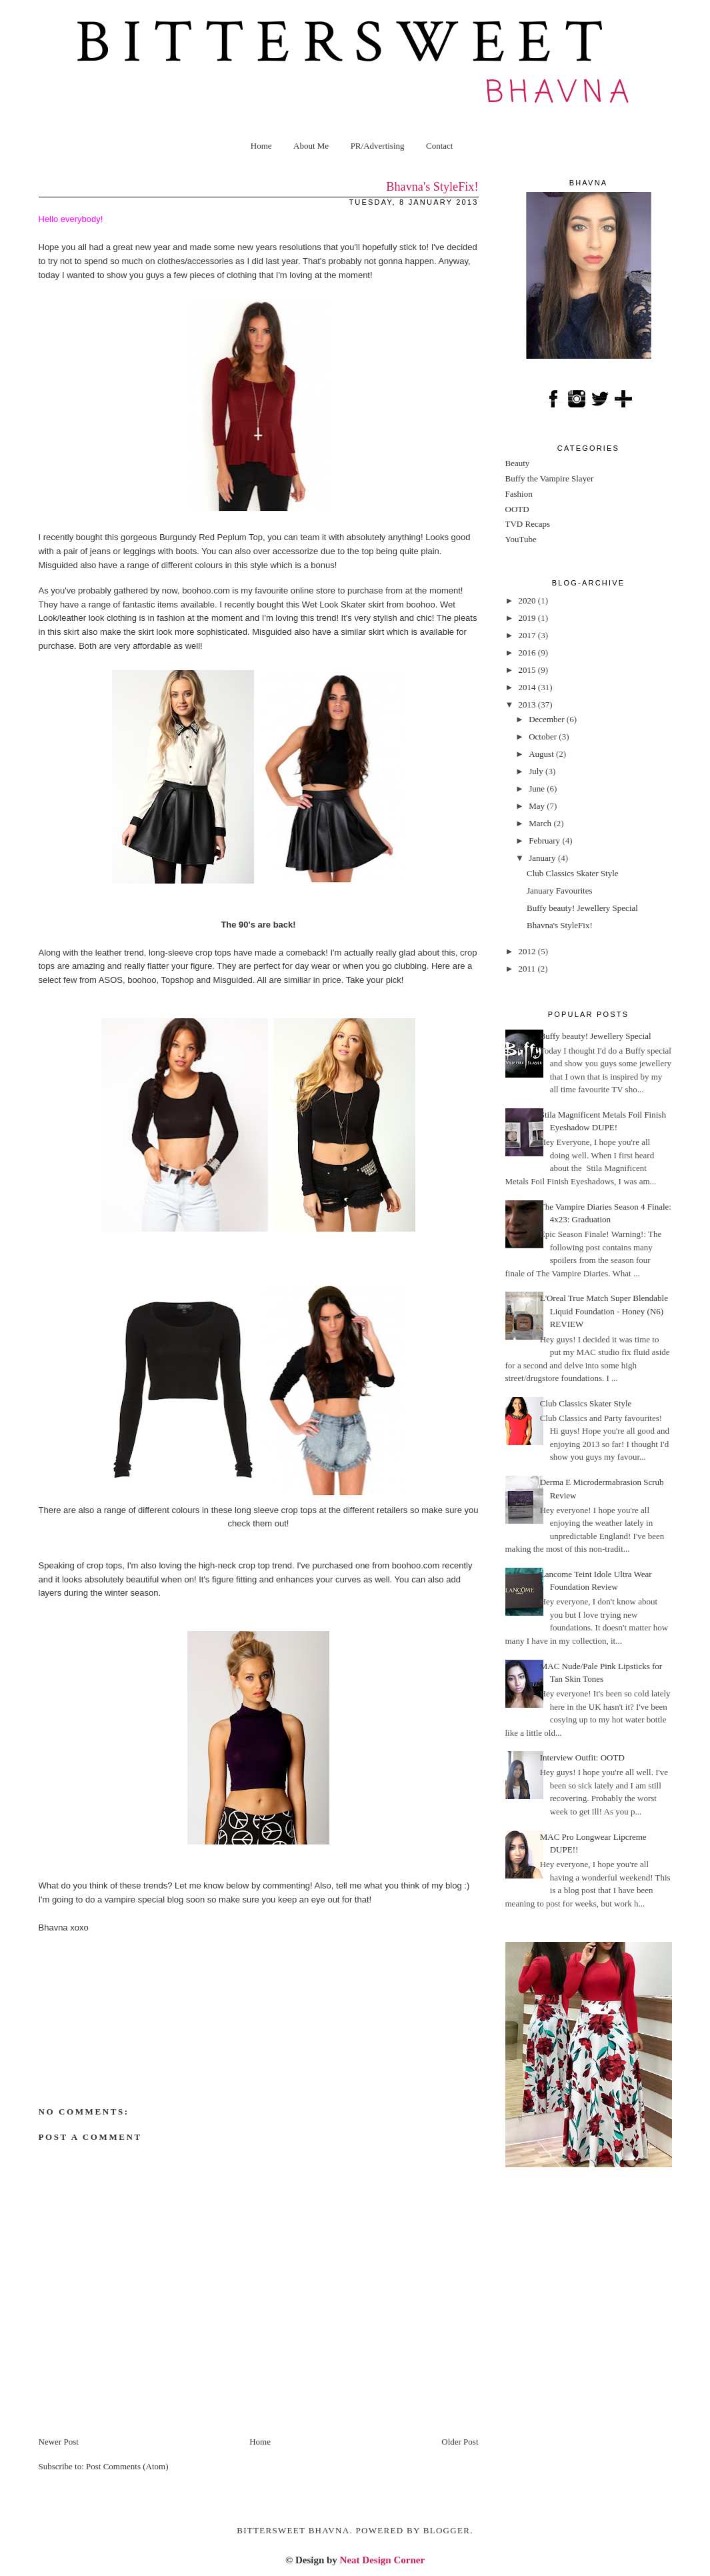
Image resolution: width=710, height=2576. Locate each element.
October (544, 737)
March (541, 823)
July (537, 771)
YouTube (521, 539)
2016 (528, 653)
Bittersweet (345, 42)
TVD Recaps (528, 524)
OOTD (517, 509)
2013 (528, 705)
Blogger (447, 2530)
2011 (528, 969)
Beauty (517, 463)
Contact (439, 146)
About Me (311, 146)
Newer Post (59, 2442)
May (538, 806)
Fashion (519, 494)
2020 (528, 600)
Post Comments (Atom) (127, 2466)
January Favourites (560, 891)
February (545, 841)
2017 (528, 635)
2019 (528, 618)
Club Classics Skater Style (573, 873)
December (548, 719)
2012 (528, 951)
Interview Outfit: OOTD (582, 1757)
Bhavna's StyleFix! (560, 925)
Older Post (459, 2442)
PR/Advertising (378, 146)
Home (261, 146)
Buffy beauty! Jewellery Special (582, 908)
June (538, 789)
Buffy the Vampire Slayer (549, 478)
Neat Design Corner (382, 2560)
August (542, 754)
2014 (528, 687)
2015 (528, 670)
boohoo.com (206, 590)
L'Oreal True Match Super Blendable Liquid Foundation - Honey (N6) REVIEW (604, 1311)
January (543, 858)
